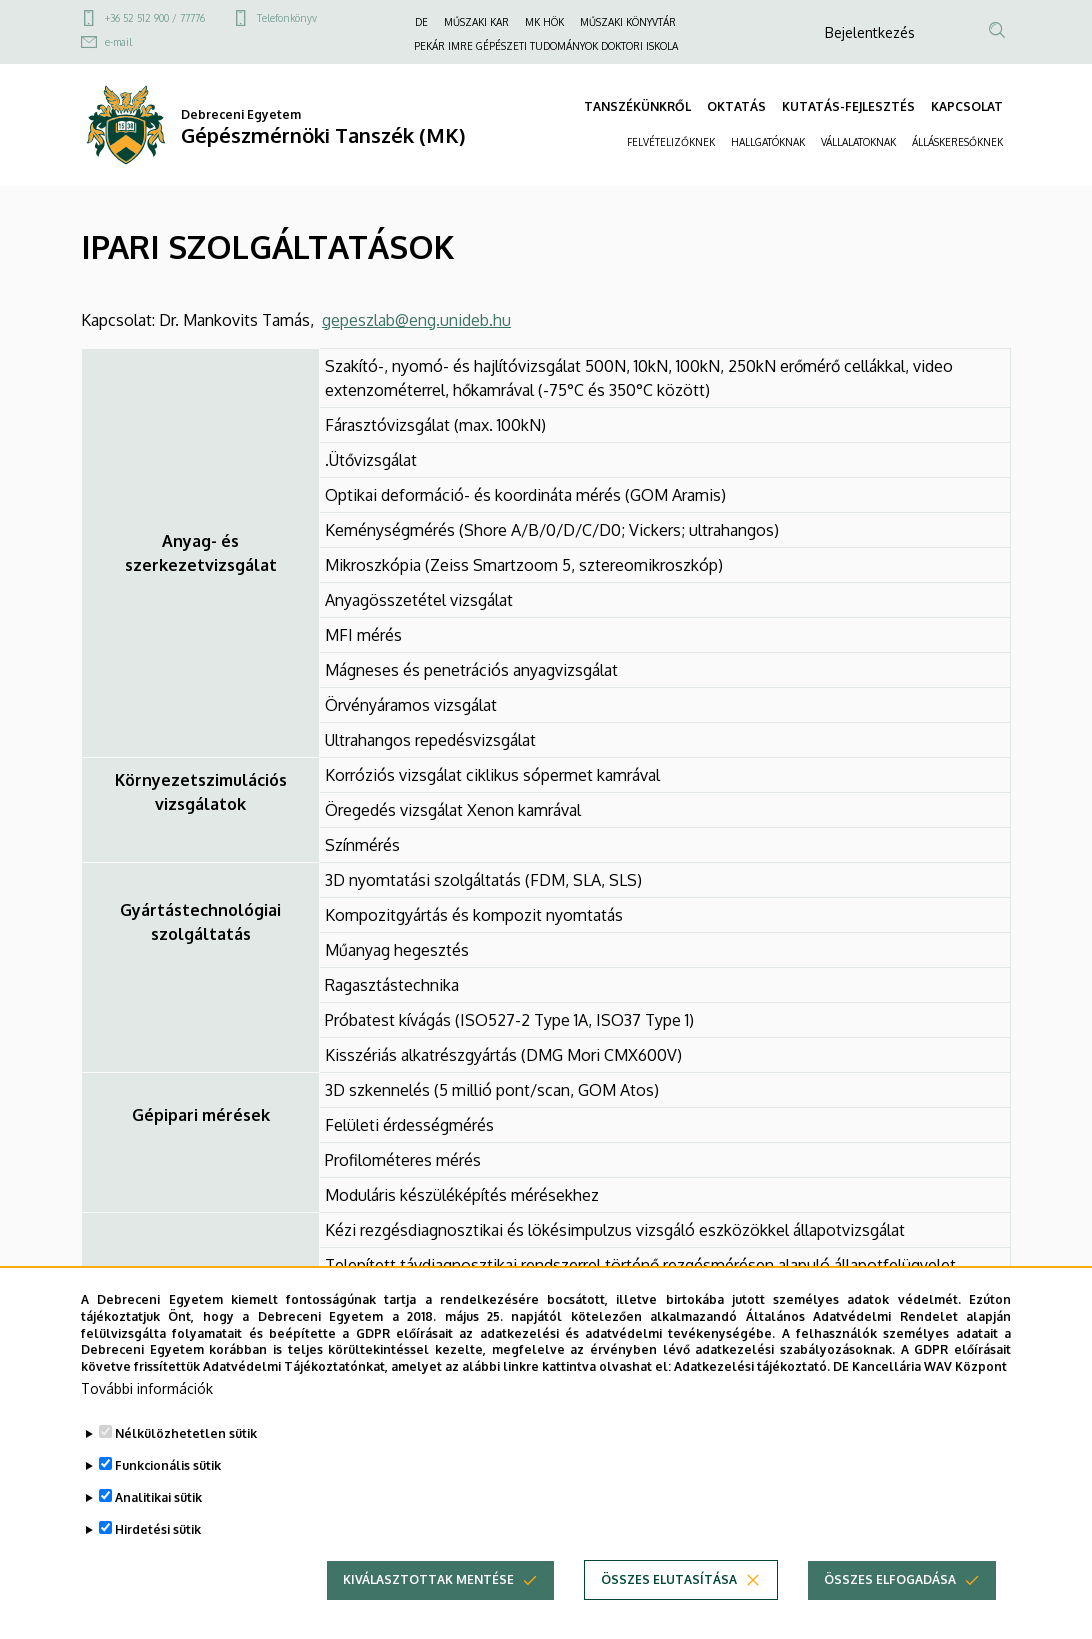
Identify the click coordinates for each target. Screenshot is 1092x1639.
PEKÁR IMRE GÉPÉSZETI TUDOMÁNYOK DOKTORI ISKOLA (546, 46)
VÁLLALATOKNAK (858, 142)
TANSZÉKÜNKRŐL (637, 106)
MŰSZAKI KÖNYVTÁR (628, 22)
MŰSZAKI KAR (476, 22)
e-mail (118, 42)
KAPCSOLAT (967, 106)
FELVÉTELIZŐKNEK (671, 142)
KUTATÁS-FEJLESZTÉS (848, 106)
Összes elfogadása (890, 1612)
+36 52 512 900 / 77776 (155, 18)
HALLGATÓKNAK (768, 142)
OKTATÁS (736, 106)
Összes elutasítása (669, 1612)
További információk (147, 1421)
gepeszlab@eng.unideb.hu (416, 320)
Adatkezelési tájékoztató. (752, 1399)
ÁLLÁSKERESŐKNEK (957, 142)
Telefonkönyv (287, 18)
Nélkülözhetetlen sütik (186, 1466)
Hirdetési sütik (158, 1562)
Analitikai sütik (158, 1530)
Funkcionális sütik (168, 1498)
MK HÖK (544, 22)
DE (421, 22)
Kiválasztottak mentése (428, 1612)
